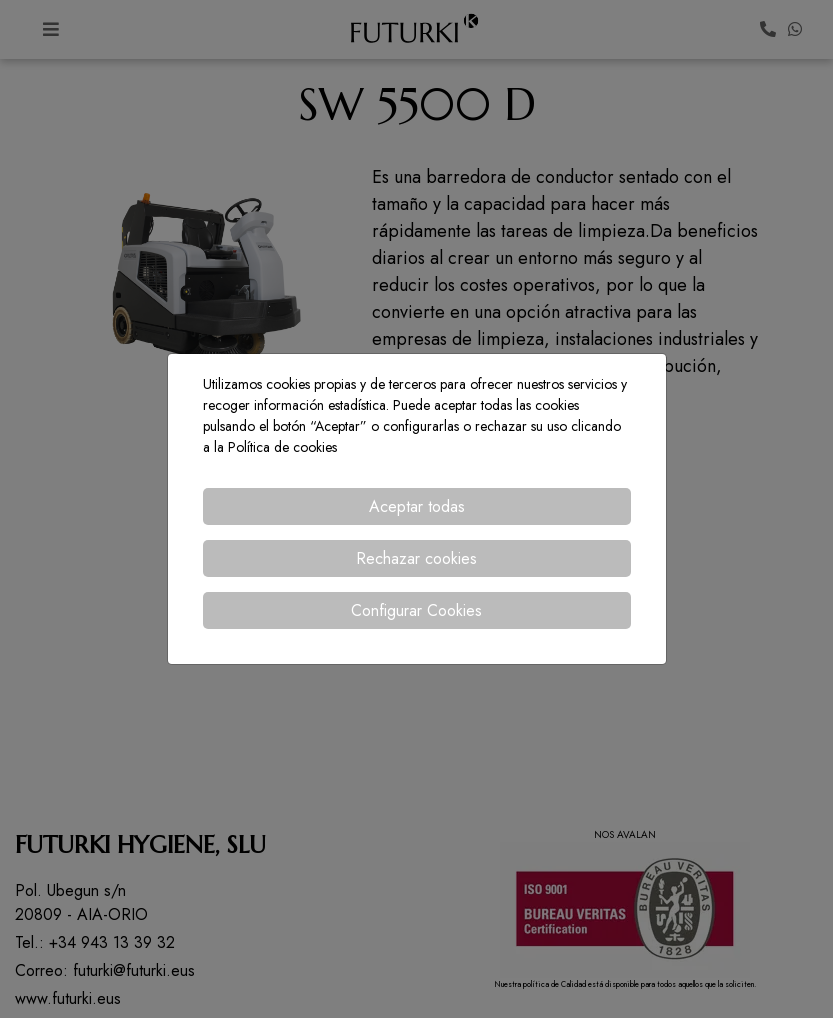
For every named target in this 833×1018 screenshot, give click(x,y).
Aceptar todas (417, 506)
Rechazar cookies (416, 558)
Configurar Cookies (416, 610)
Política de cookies (282, 447)
